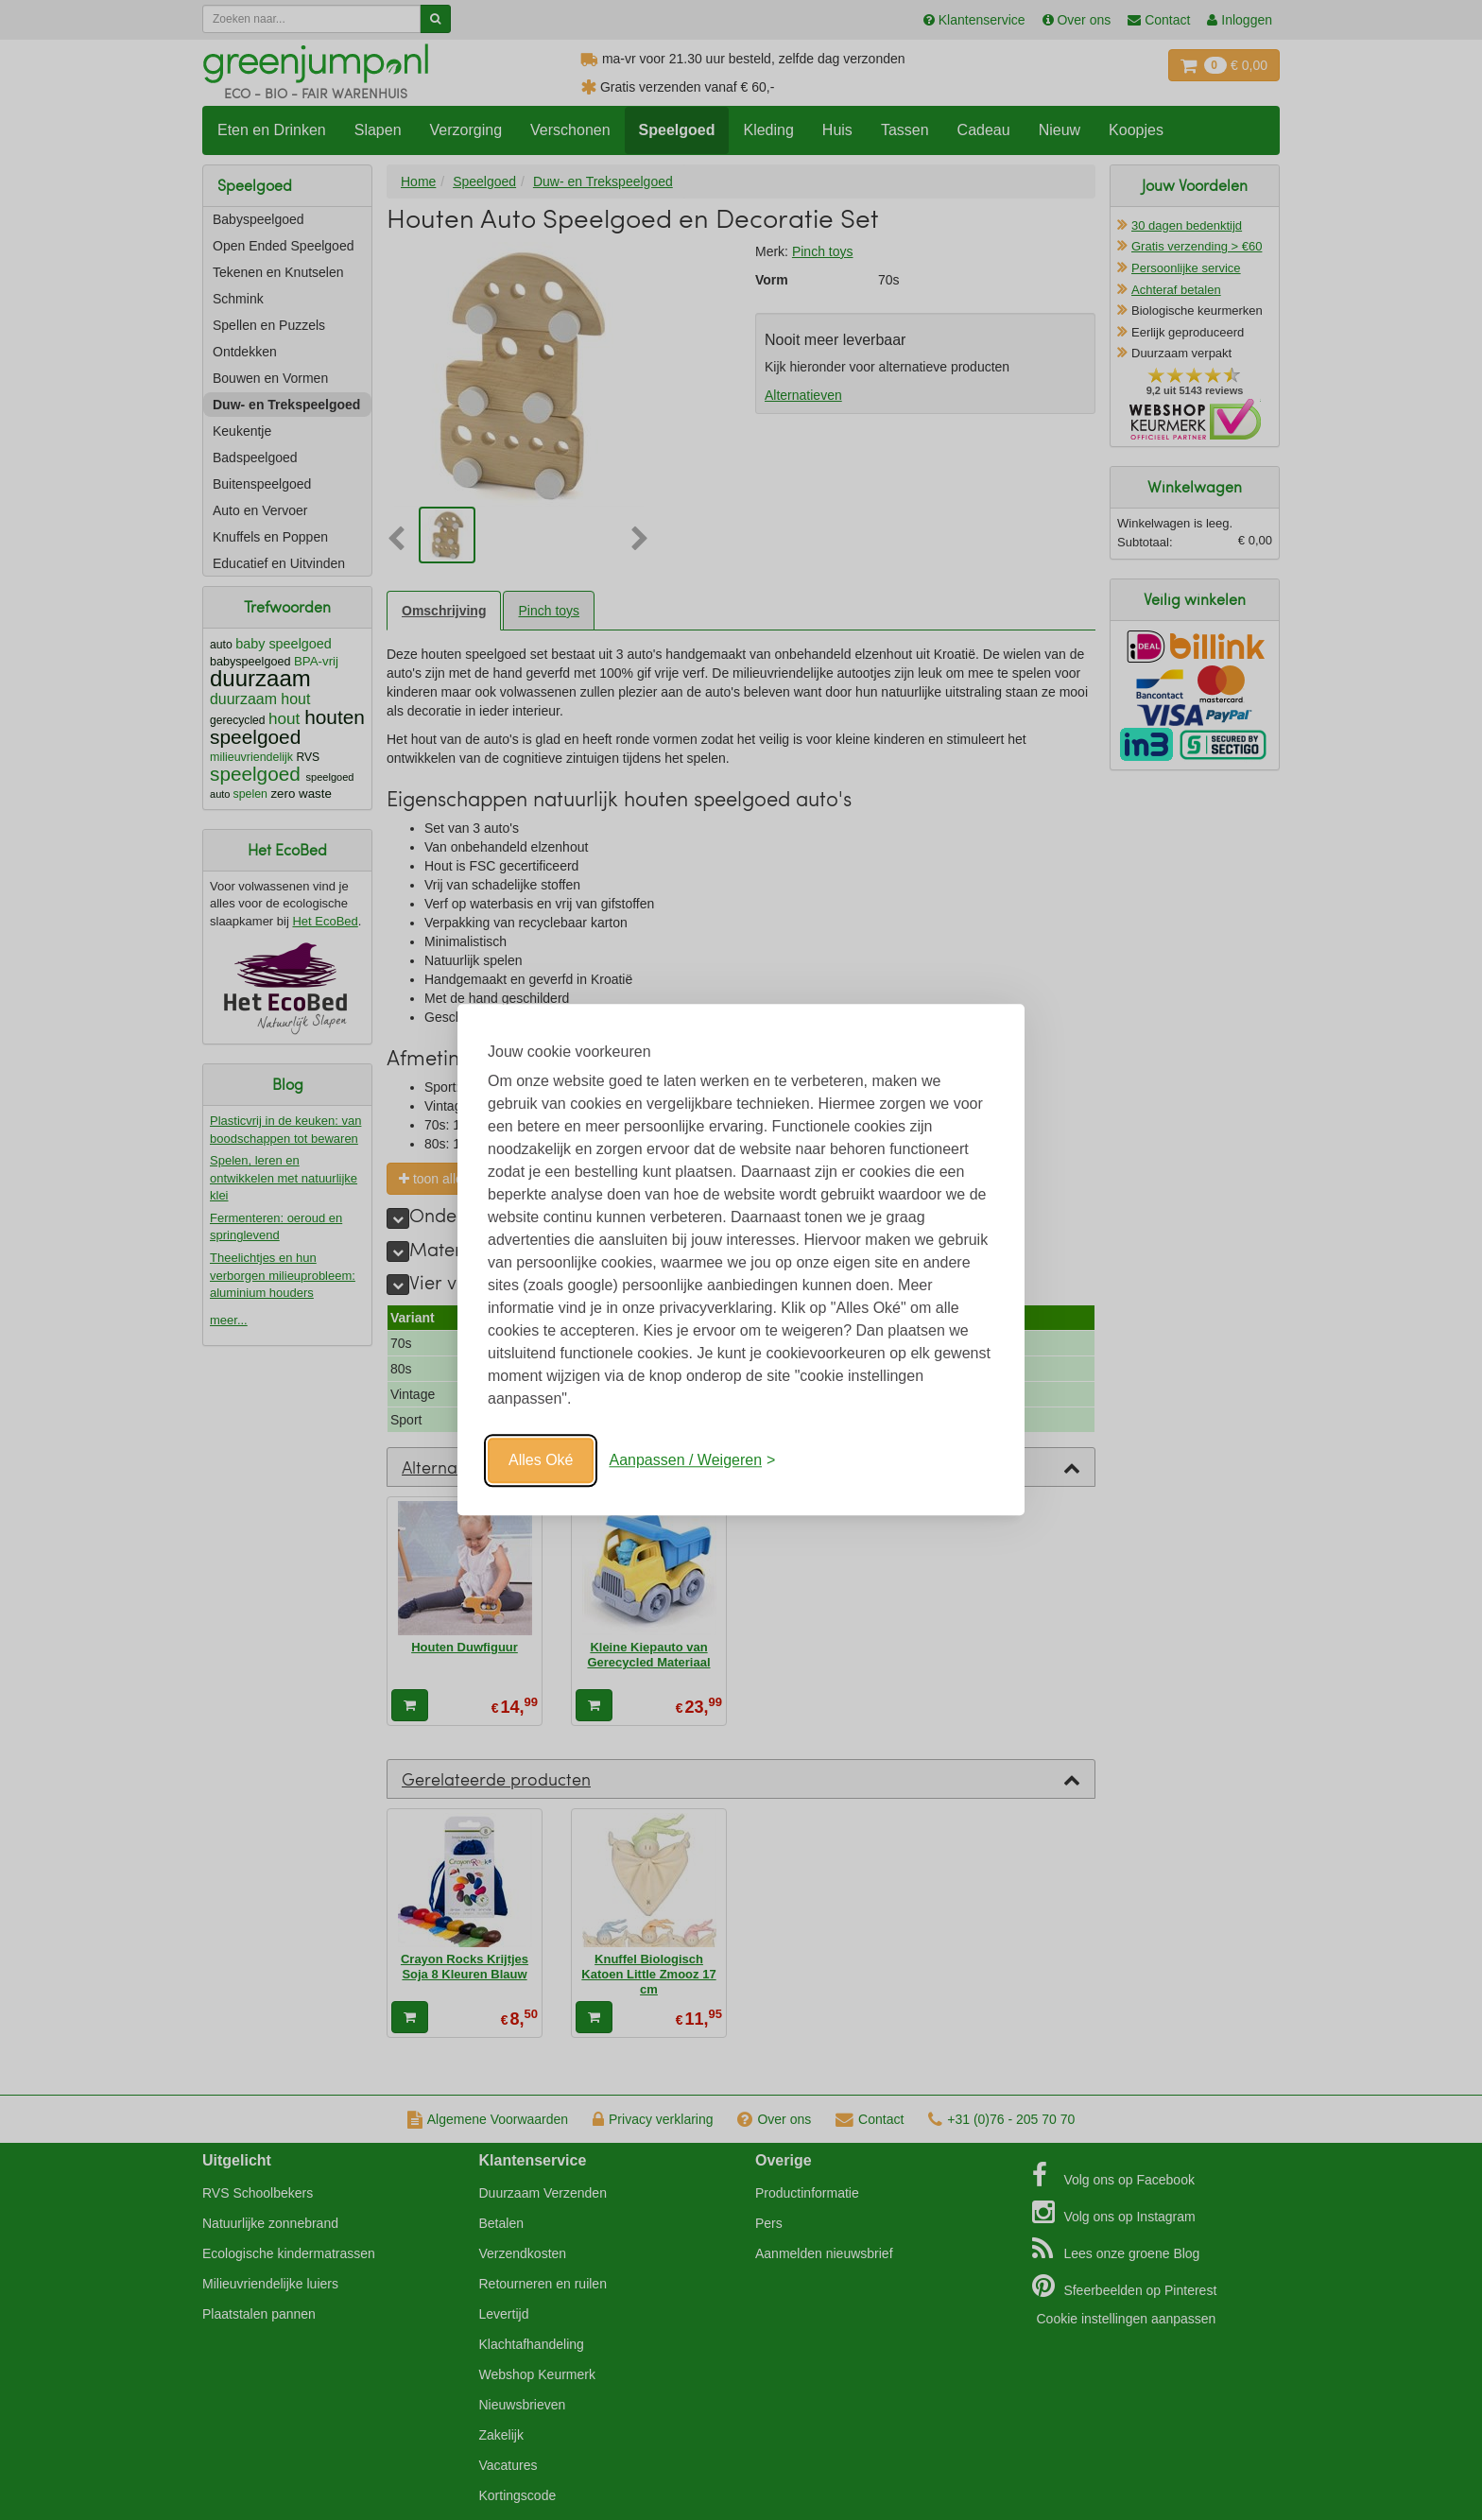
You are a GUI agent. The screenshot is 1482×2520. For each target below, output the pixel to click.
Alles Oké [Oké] (540, 1460)
